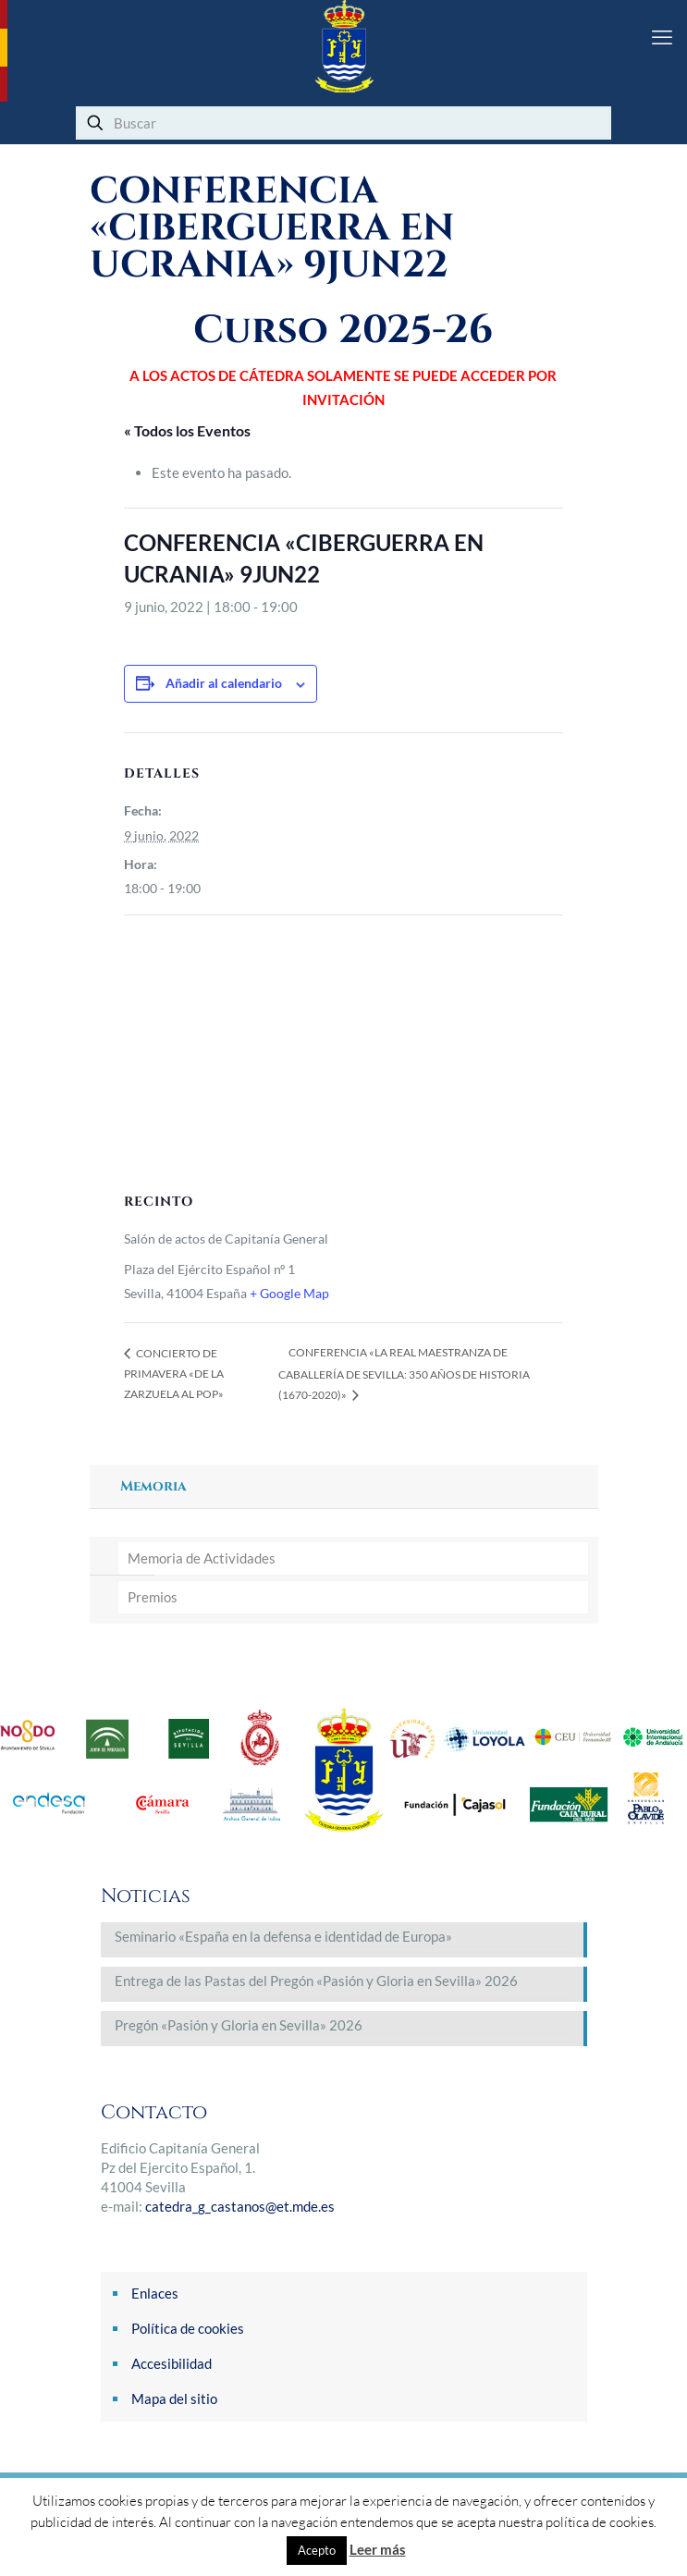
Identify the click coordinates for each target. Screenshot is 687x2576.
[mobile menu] (662, 37)
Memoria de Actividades (202, 1558)
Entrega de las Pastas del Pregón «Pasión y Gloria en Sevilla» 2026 (316, 1980)
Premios (153, 1597)
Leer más (378, 2549)
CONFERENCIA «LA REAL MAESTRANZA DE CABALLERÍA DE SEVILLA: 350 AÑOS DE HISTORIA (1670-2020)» (404, 1373)
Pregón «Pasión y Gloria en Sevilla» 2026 (238, 2025)
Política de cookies (187, 2328)
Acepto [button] (317, 2550)
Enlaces (154, 2293)
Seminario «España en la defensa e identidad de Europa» (283, 1936)
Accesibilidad (171, 2363)
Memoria (153, 1486)
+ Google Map (289, 1293)
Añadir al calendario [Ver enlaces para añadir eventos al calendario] (224, 683)
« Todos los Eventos (187, 430)
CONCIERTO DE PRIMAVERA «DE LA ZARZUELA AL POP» (174, 1373)
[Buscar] (343, 123)
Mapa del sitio (174, 2398)
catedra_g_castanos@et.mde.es (240, 2206)
